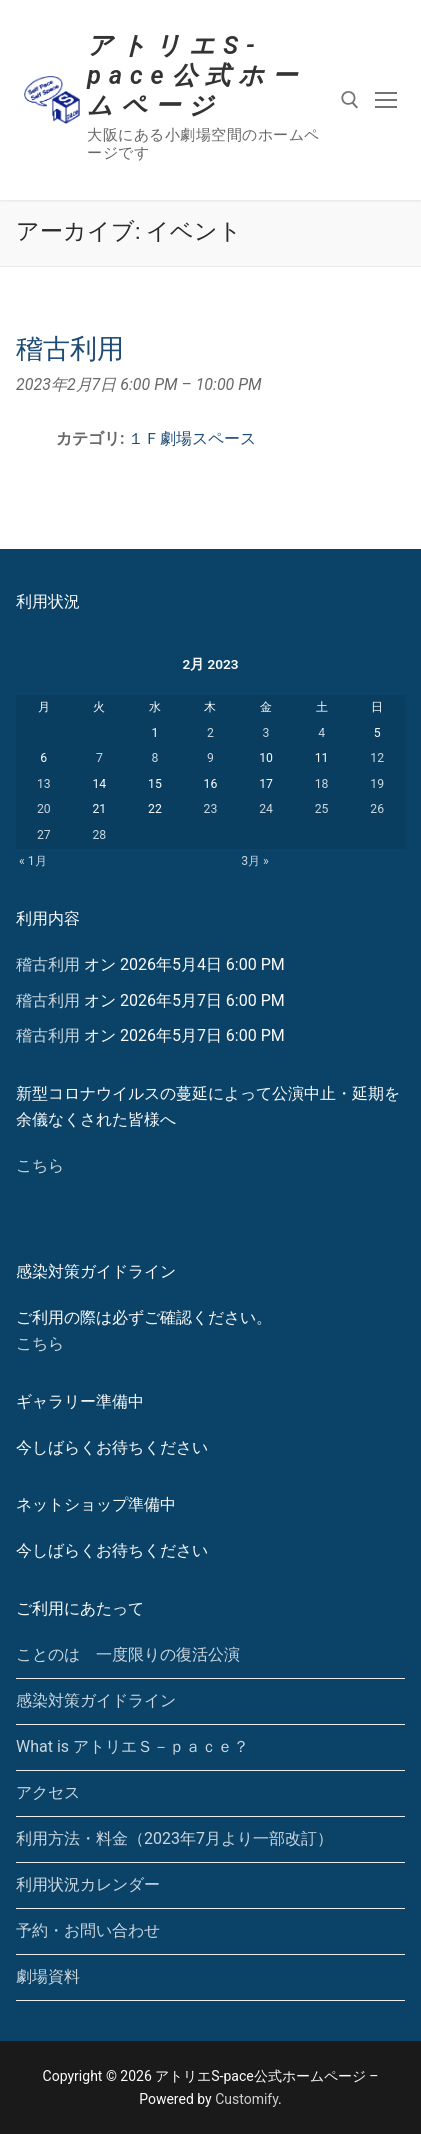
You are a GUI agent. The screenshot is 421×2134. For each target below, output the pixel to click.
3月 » (255, 861)
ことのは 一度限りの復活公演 (128, 1654)
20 (44, 809)
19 (377, 784)
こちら (40, 1165)
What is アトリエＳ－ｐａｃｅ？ (132, 1746)
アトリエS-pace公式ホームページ (195, 75)
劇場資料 (48, 1976)
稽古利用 (48, 964)
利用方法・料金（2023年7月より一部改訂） (174, 1838)
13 (44, 784)
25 (322, 809)
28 (99, 835)
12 (377, 758)
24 (266, 809)
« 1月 (33, 861)
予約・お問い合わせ (88, 1930)
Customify (246, 2099)
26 (377, 809)
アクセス (48, 1792)
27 (44, 835)
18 (322, 784)
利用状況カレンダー (88, 1884)
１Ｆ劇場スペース (192, 438)
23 (211, 809)
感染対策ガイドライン (96, 1700)
